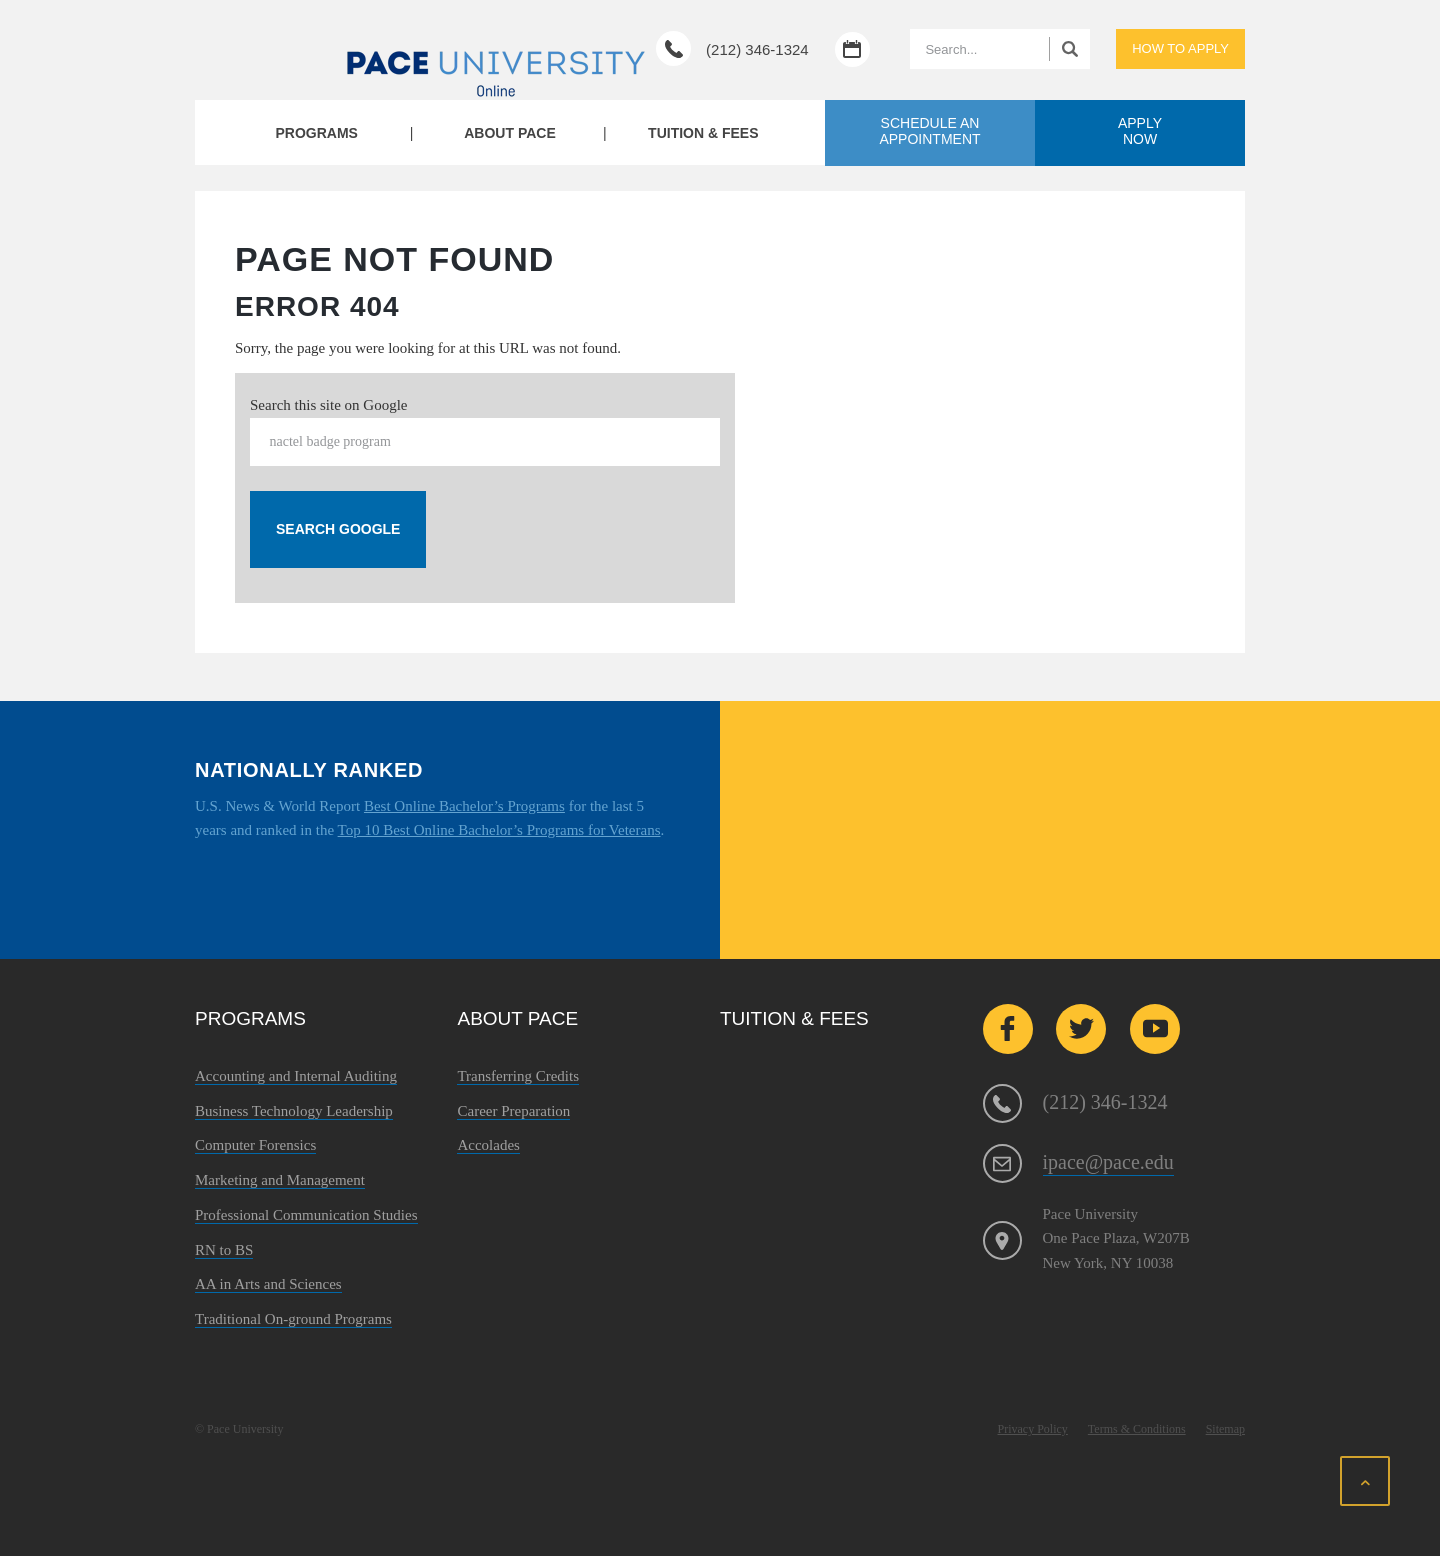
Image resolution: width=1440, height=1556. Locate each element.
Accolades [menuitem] (488, 1145)
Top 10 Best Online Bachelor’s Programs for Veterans (499, 830)
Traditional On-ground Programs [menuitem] (293, 1319)
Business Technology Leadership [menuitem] (294, 1111)
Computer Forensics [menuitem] (255, 1145)
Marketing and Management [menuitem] (280, 1180)
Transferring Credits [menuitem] (518, 1076)
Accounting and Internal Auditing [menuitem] (296, 1076)
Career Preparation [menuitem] (513, 1111)
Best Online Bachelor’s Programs (464, 806)
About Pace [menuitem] (510, 133)
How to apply (1180, 48)
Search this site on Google (328, 405)
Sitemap (1225, 1429)
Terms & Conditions (1137, 1429)
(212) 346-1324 (757, 49)
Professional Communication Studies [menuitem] (306, 1215)
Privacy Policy (1033, 1429)
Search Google (338, 529)
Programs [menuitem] (316, 133)
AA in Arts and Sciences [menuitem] (268, 1284)
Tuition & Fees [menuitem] (703, 133)
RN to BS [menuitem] (224, 1250)
